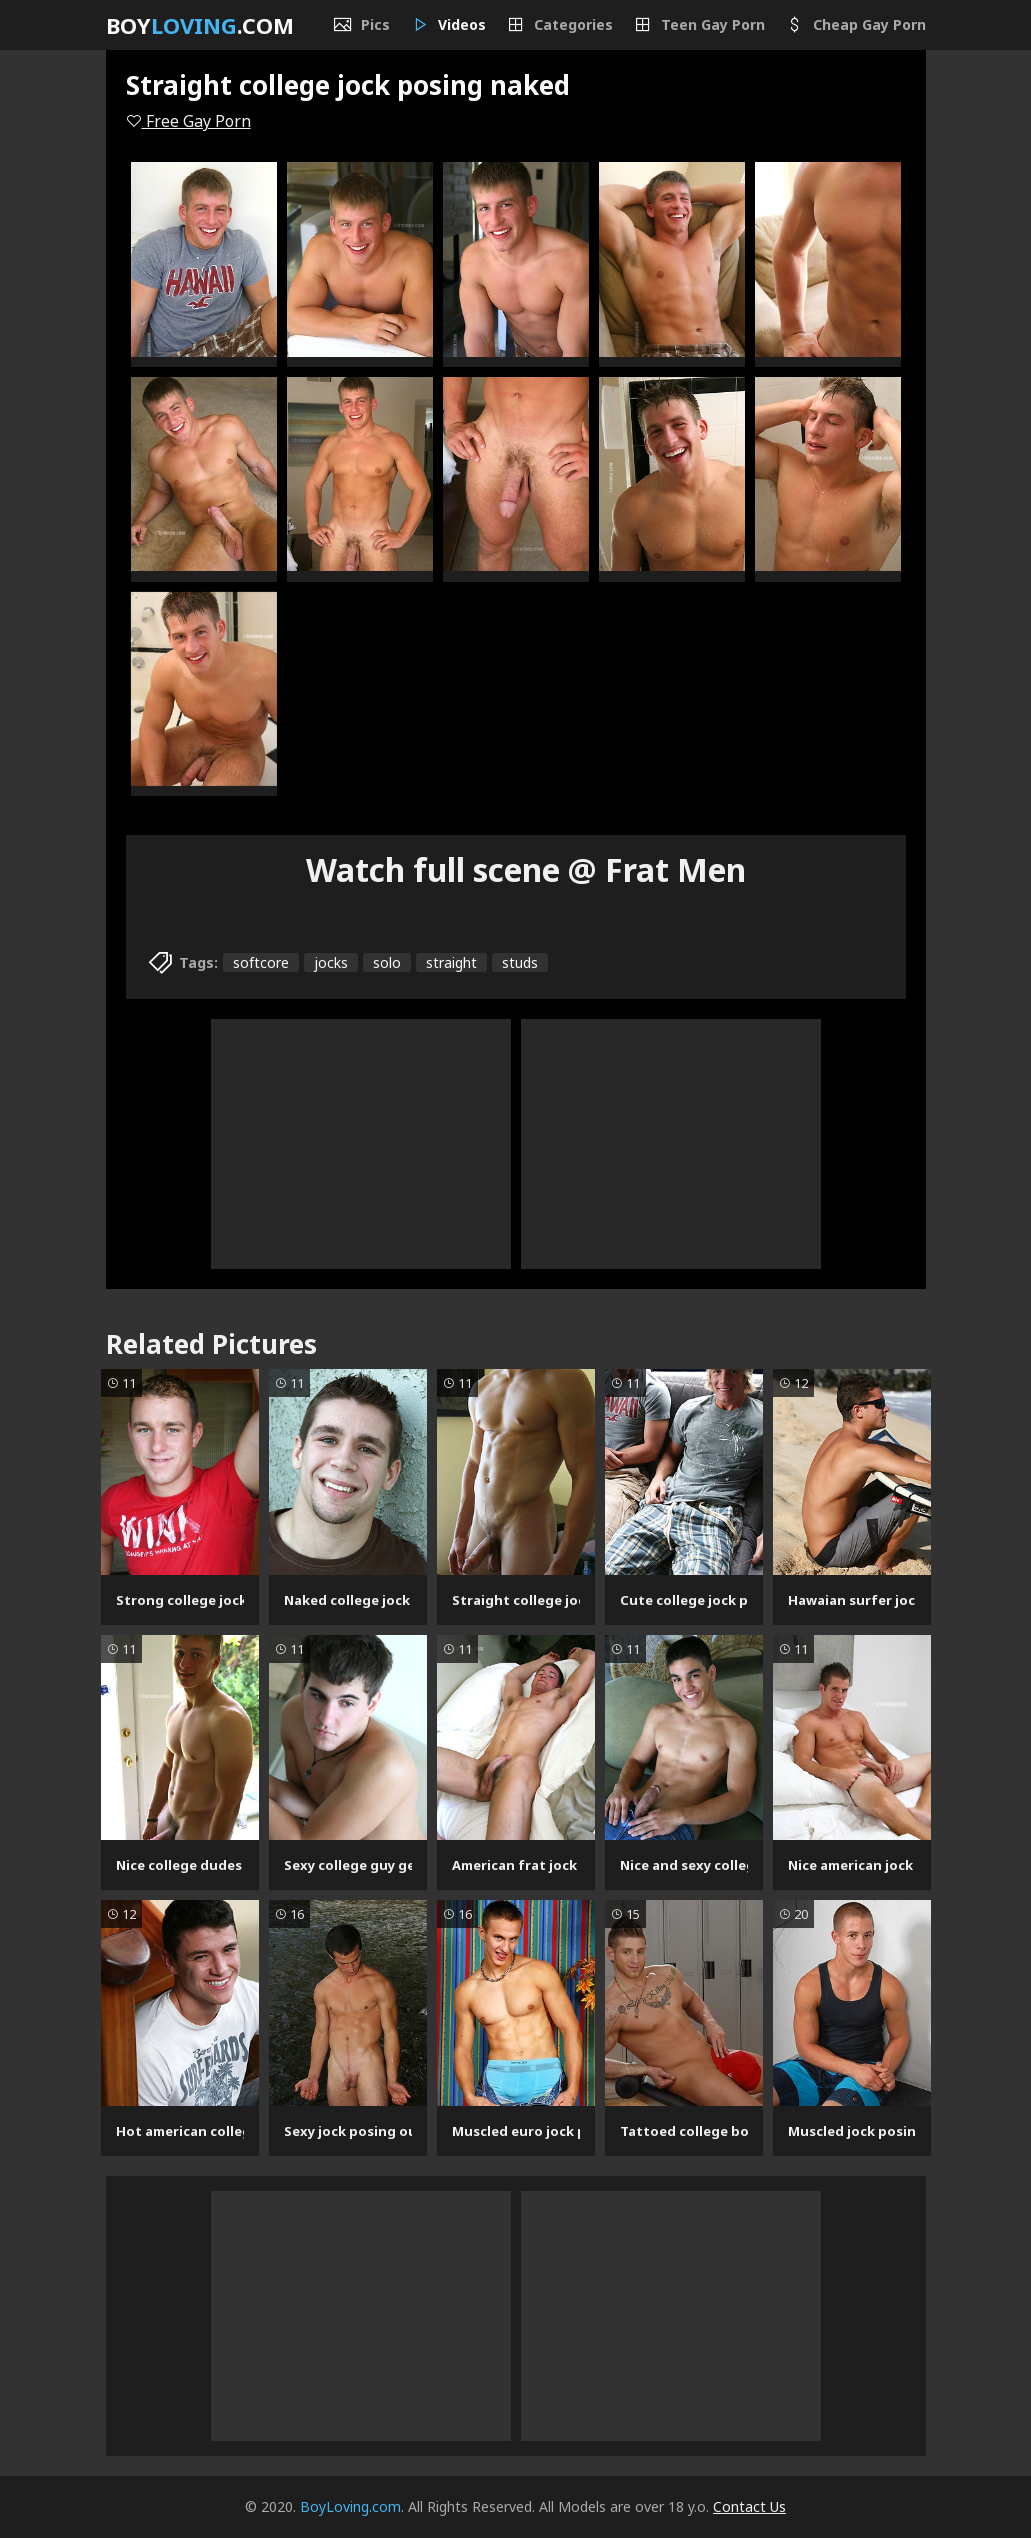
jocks (331, 962)
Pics (361, 25)
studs (520, 962)
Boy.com (200, 25)
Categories (559, 25)
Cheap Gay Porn (855, 25)
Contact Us (749, 2506)
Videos (448, 25)
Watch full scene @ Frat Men (526, 869)
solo (387, 962)
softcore (261, 962)
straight (451, 962)
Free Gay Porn (188, 121)
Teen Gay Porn (699, 25)
